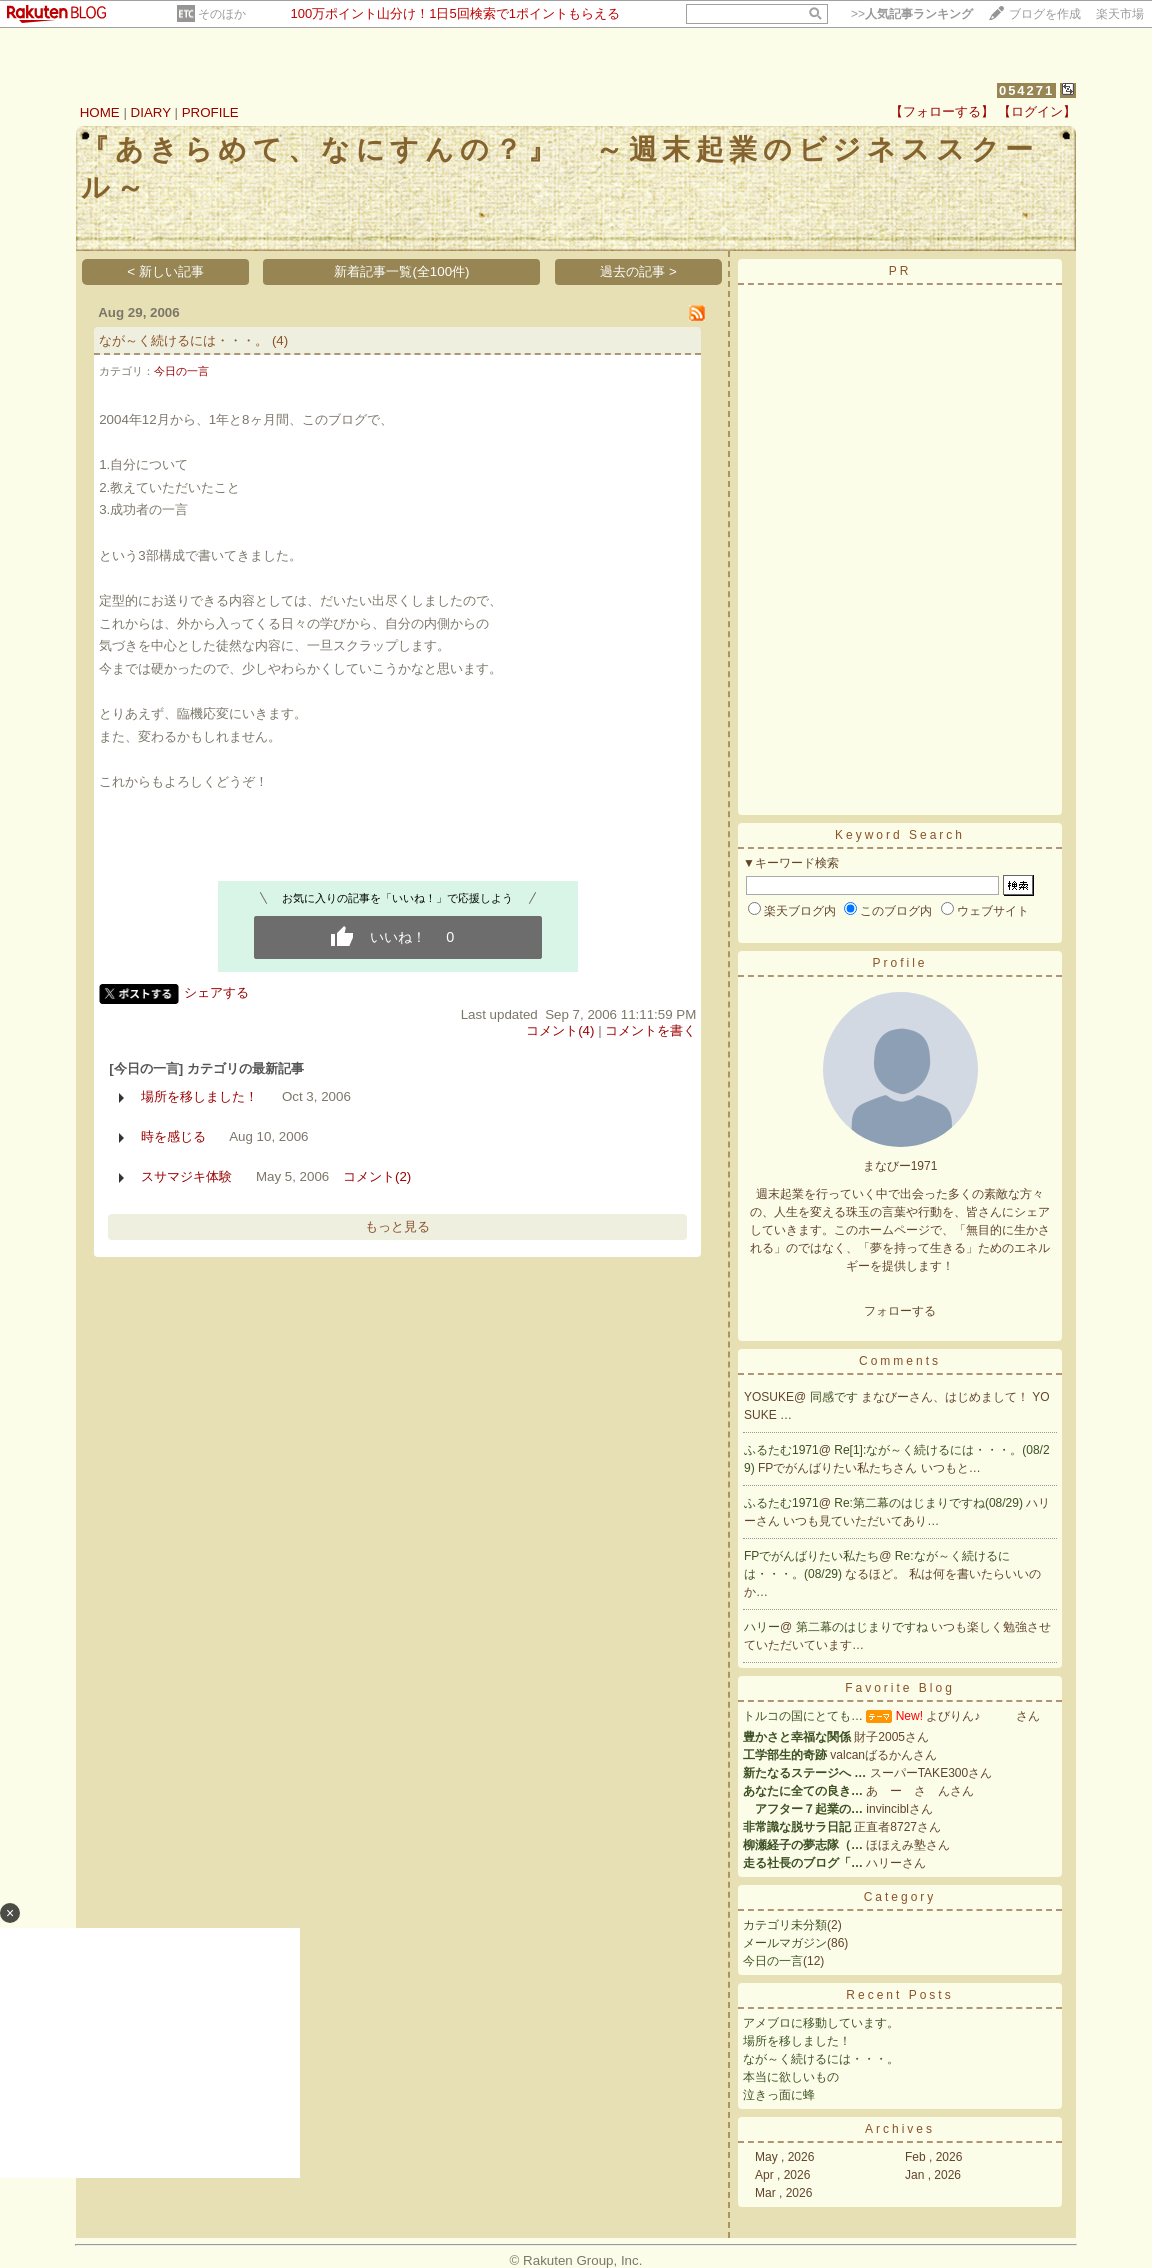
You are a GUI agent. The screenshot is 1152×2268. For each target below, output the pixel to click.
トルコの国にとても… (803, 1716)
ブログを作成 (1045, 14)
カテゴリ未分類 (785, 1925)
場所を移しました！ (199, 1096)
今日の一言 (181, 371)
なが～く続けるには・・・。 (183, 340)
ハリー (762, 1627)
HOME (100, 112)
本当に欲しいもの (791, 2077)
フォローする (900, 1311)
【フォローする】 (942, 111)
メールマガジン (785, 1943)
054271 (1026, 90)
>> (912, 14)
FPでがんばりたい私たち (811, 1556)
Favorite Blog (900, 1688)
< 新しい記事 (165, 271)
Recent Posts (899, 1995)
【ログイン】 (1037, 111)
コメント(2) (377, 1176)
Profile (899, 963)
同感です (835, 1397)
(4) (280, 340)
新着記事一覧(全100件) (401, 271)
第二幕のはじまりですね (863, 1627)
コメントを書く (650, 1030)
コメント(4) (560, 1030)
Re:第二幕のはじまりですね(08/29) (930, 1503)
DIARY (151, 112)
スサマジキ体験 (186, 1176)
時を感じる (173, 1136)
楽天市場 (1120, 14)
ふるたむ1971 (781, 1450)
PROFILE (210, 112)
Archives (900, 2129)
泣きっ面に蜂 (779, 2095)
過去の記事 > (638, 271)
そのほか (222, 14)
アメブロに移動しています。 (821, 2023)
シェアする (216, 992)
